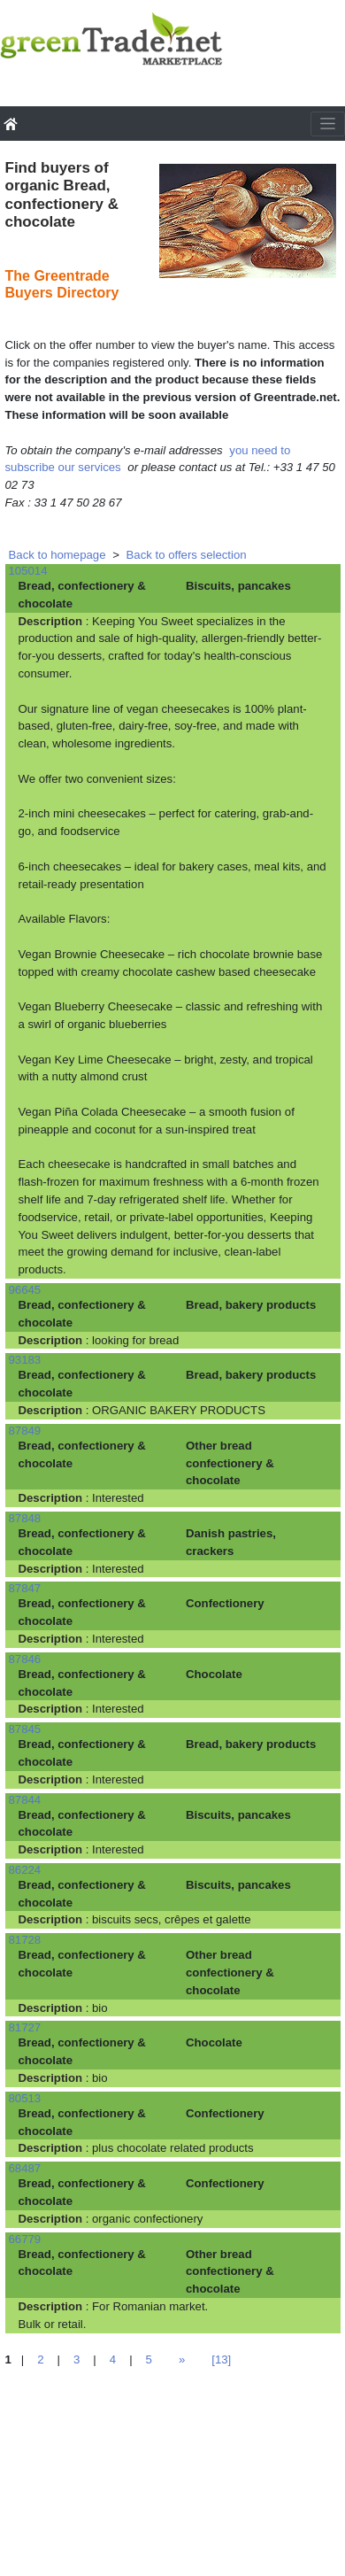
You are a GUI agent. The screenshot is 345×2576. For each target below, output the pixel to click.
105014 (28, 570)
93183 (25, 1359)
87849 (25, 1430)
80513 (25, 2098)
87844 (25, 1799)
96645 (25, 1289)
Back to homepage (57, 554)
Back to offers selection (186, 554)
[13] (221, 2359)
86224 (25, 1869)
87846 (25, 1659)
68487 (25, 2168)
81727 (25, 2027)
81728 (25, 1939)
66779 (25, 2239)
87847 (25, 1588)
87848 (25, 1518)
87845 (25, 1729)
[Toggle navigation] (327, 124)
